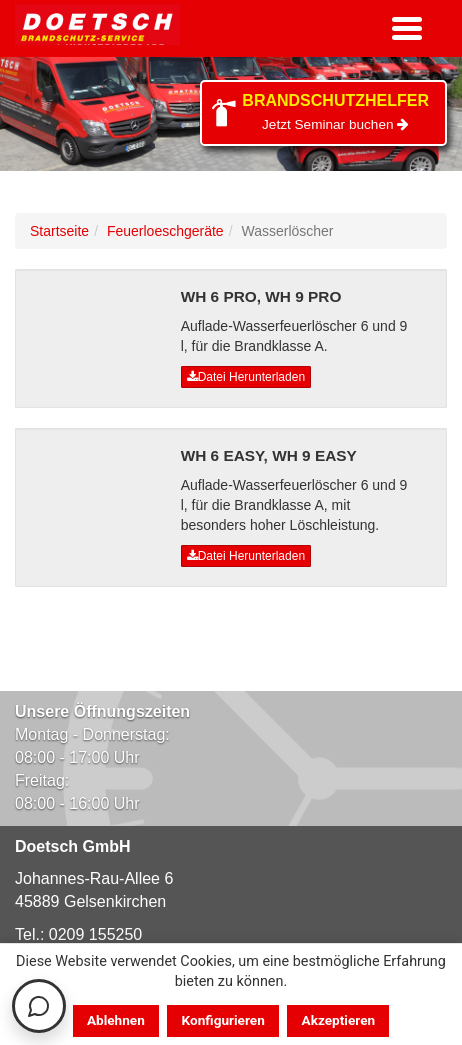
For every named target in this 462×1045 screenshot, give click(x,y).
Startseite (59, 231)
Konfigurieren (223, 1020)
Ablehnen (116, 1020)
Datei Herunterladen (246, 377)
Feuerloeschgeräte (165, 231)
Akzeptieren (339, 1020)
